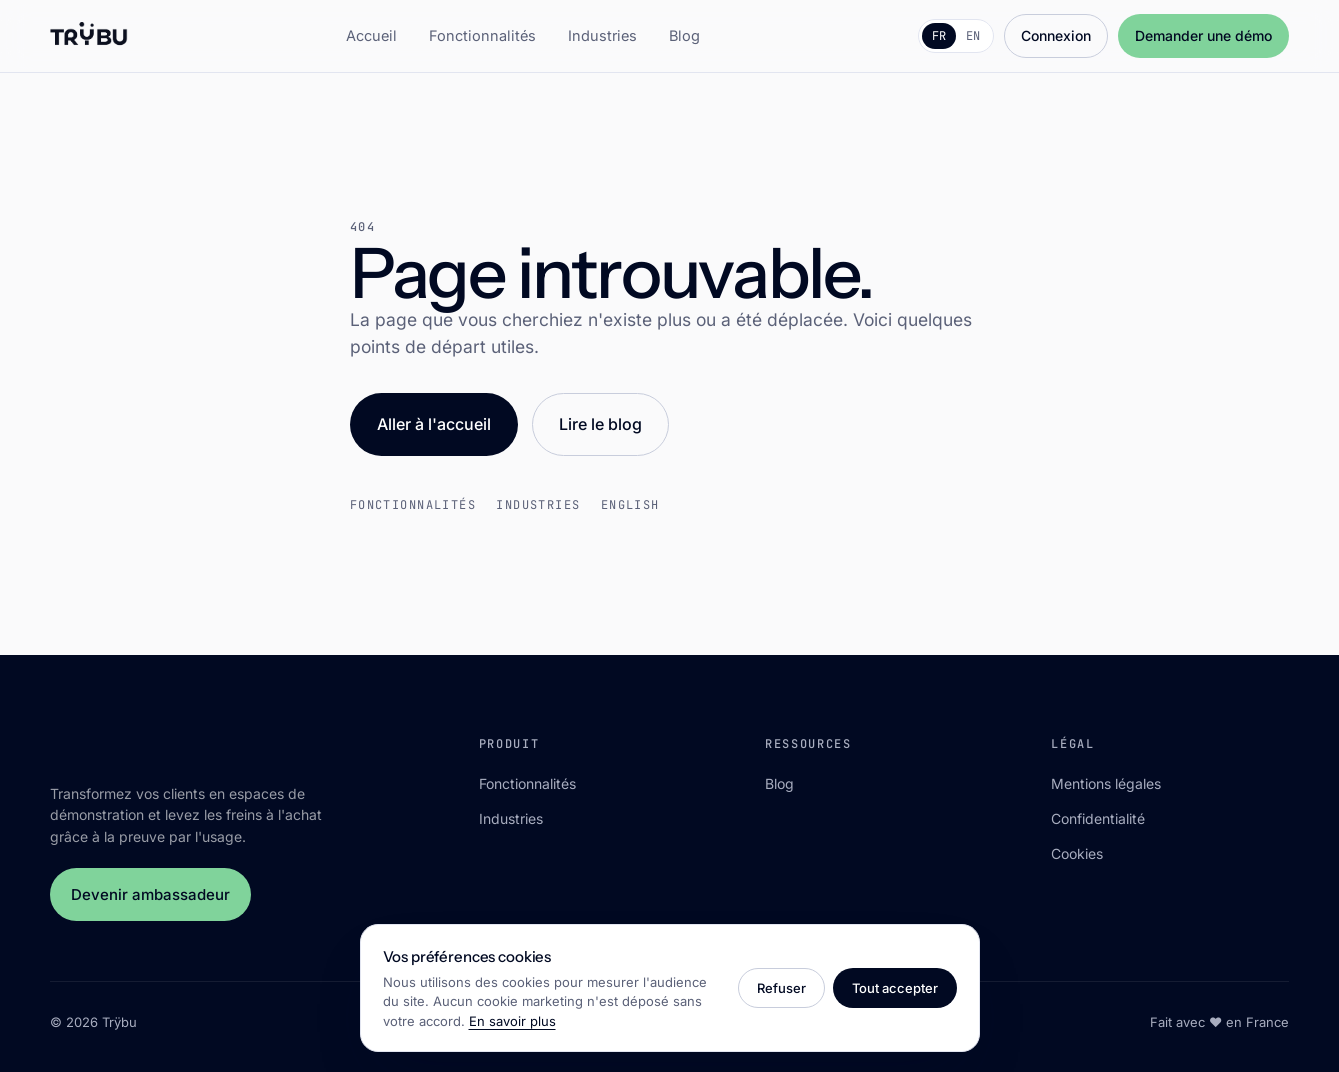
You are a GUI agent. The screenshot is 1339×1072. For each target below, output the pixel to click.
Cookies (1077, 853)
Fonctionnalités (482, 35)
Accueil (371, 35)
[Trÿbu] (89, 36)
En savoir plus (512, 1021)
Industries (602, 35)
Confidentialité (1098, 818)
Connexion (1056, 35)
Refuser (781, 988)
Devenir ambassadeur (150, 894)
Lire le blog (600, 424)
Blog (684, 35)
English (630, 505)
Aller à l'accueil (434, 424)
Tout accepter (895, 988)
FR (939, 36)
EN (973, 36)
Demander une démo (1203, 35)
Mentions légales (1106, 783)
